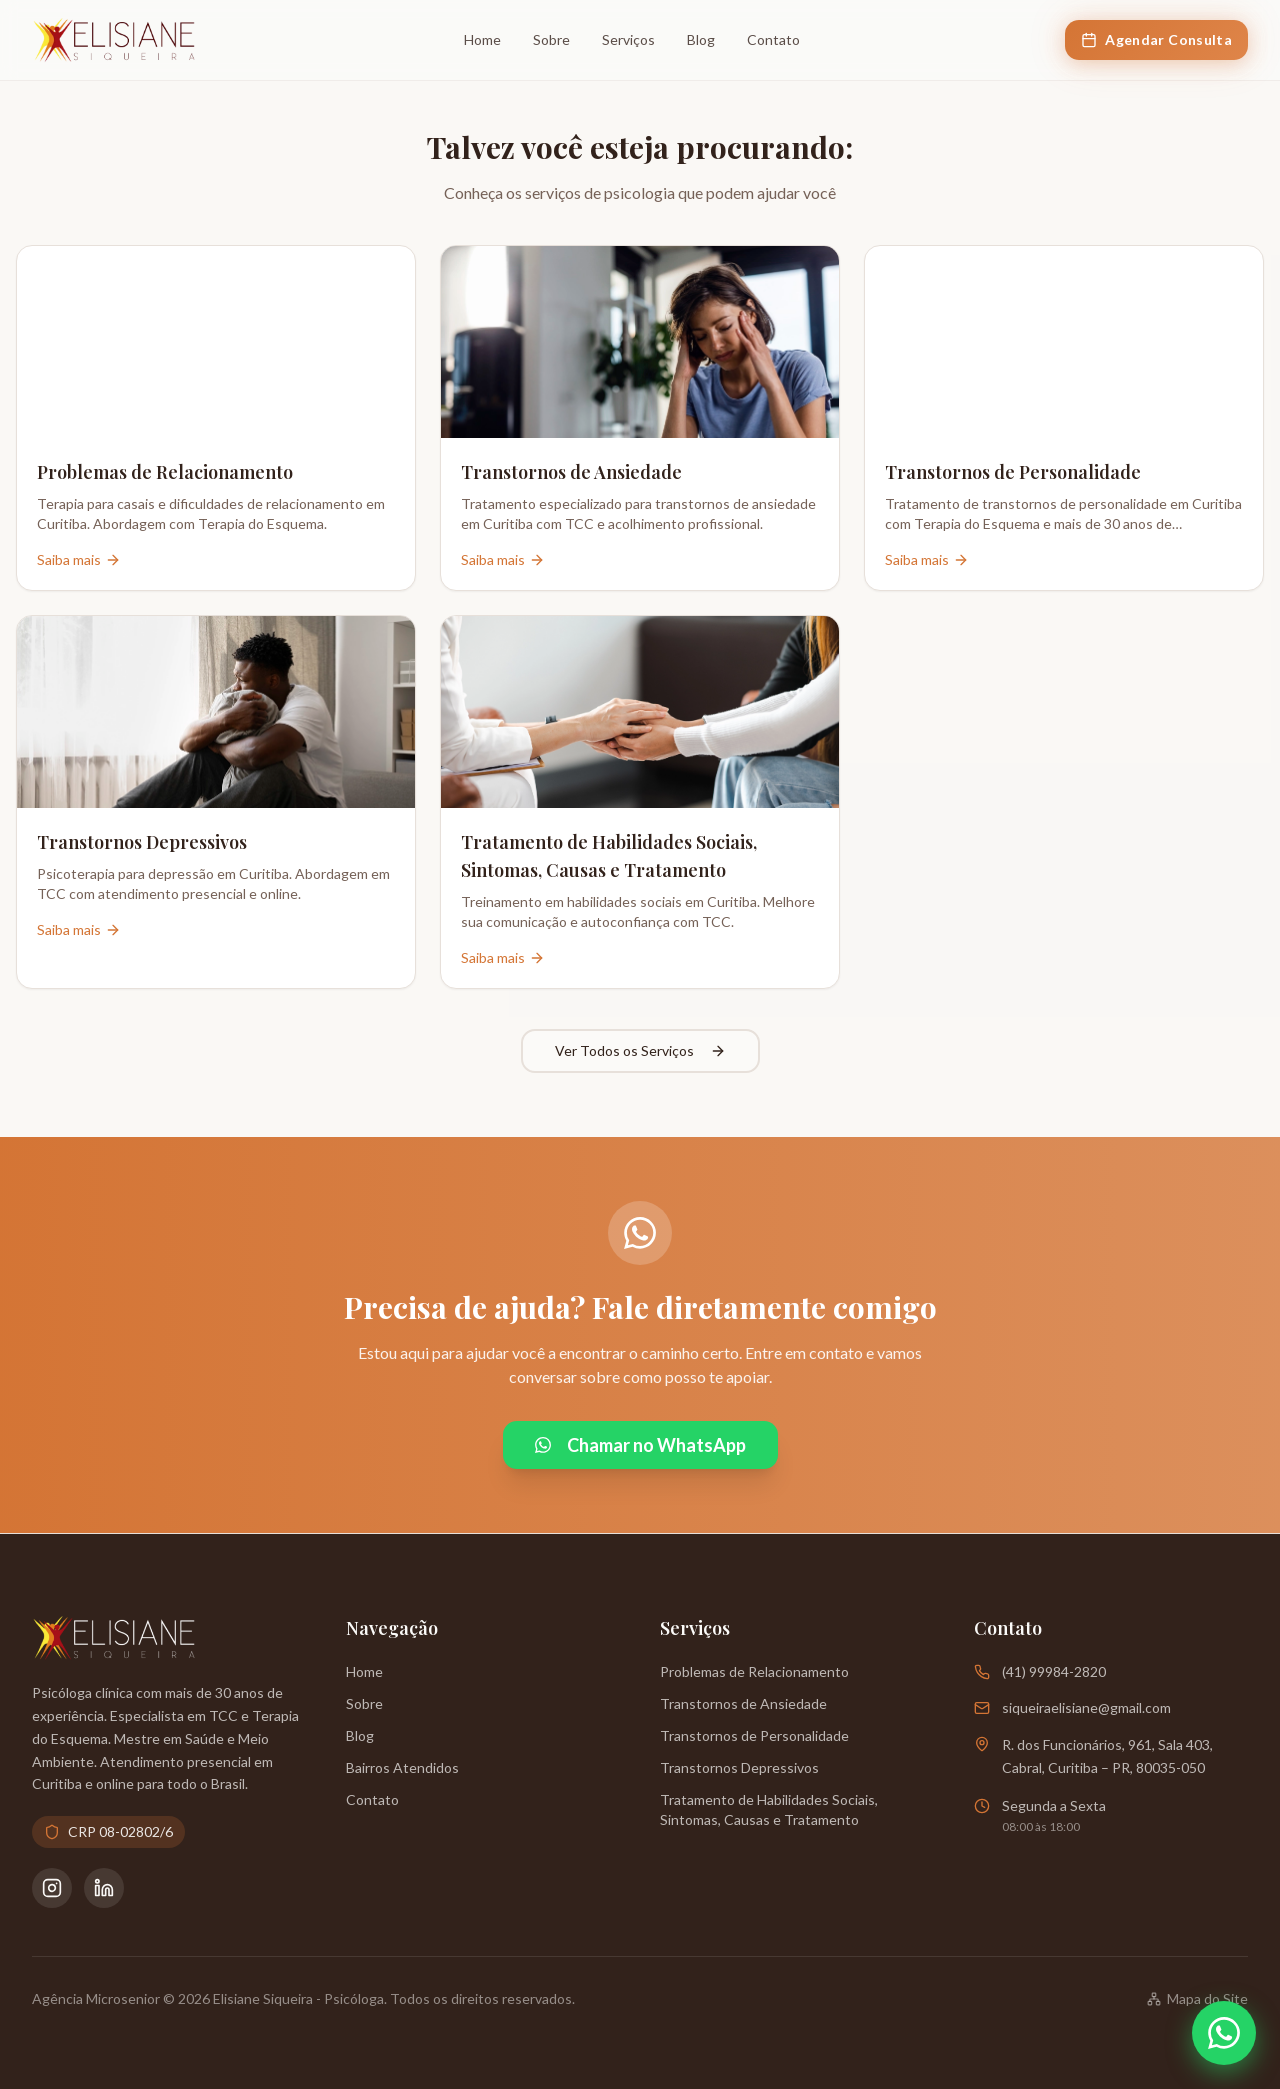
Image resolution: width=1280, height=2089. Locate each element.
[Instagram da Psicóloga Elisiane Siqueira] (52, 1888)
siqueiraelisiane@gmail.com (1086, 1707)
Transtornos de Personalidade (754, 1735)
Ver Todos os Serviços (640, 1050)
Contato (773, 39)
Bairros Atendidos (402, 1767)
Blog (701, 39)
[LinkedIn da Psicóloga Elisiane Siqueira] (104, 1888)
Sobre (551, 39)
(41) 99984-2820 (1054, 1671)
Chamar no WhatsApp (640, 1445)
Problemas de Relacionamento (754, 1671)
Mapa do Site (1197, 1998)
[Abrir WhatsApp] (1224, 2033)
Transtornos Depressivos (739, 1767)
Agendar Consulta (1156, 39)
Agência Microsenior (96, 1998)
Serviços (628, 39)
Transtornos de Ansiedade (743, 1703)
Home (482, 39)
